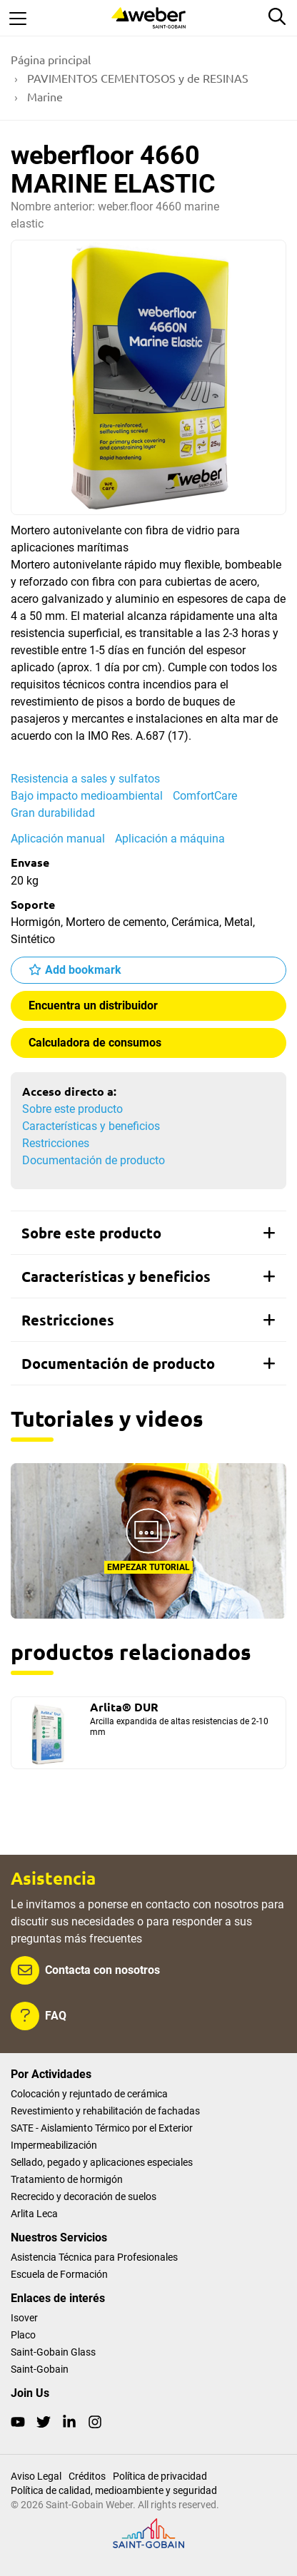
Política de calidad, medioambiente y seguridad (114, 2490)
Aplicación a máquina (170, 838)
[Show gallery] (148, 377)
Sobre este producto (72, 1109)
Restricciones (55, 1143)
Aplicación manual (58, 838)
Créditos (87, 2476)
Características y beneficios (91, 1126)
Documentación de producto (93, 1160)
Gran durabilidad (53, 813)
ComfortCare (205, 796)
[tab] (148, 1232)
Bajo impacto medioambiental (87, 796)
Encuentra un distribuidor (93, 1005)
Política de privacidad (160, 2476)
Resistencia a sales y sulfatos (85, 778)
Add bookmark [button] (83, 970)
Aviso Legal (36, 2476)
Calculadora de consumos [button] (95, 1042)
